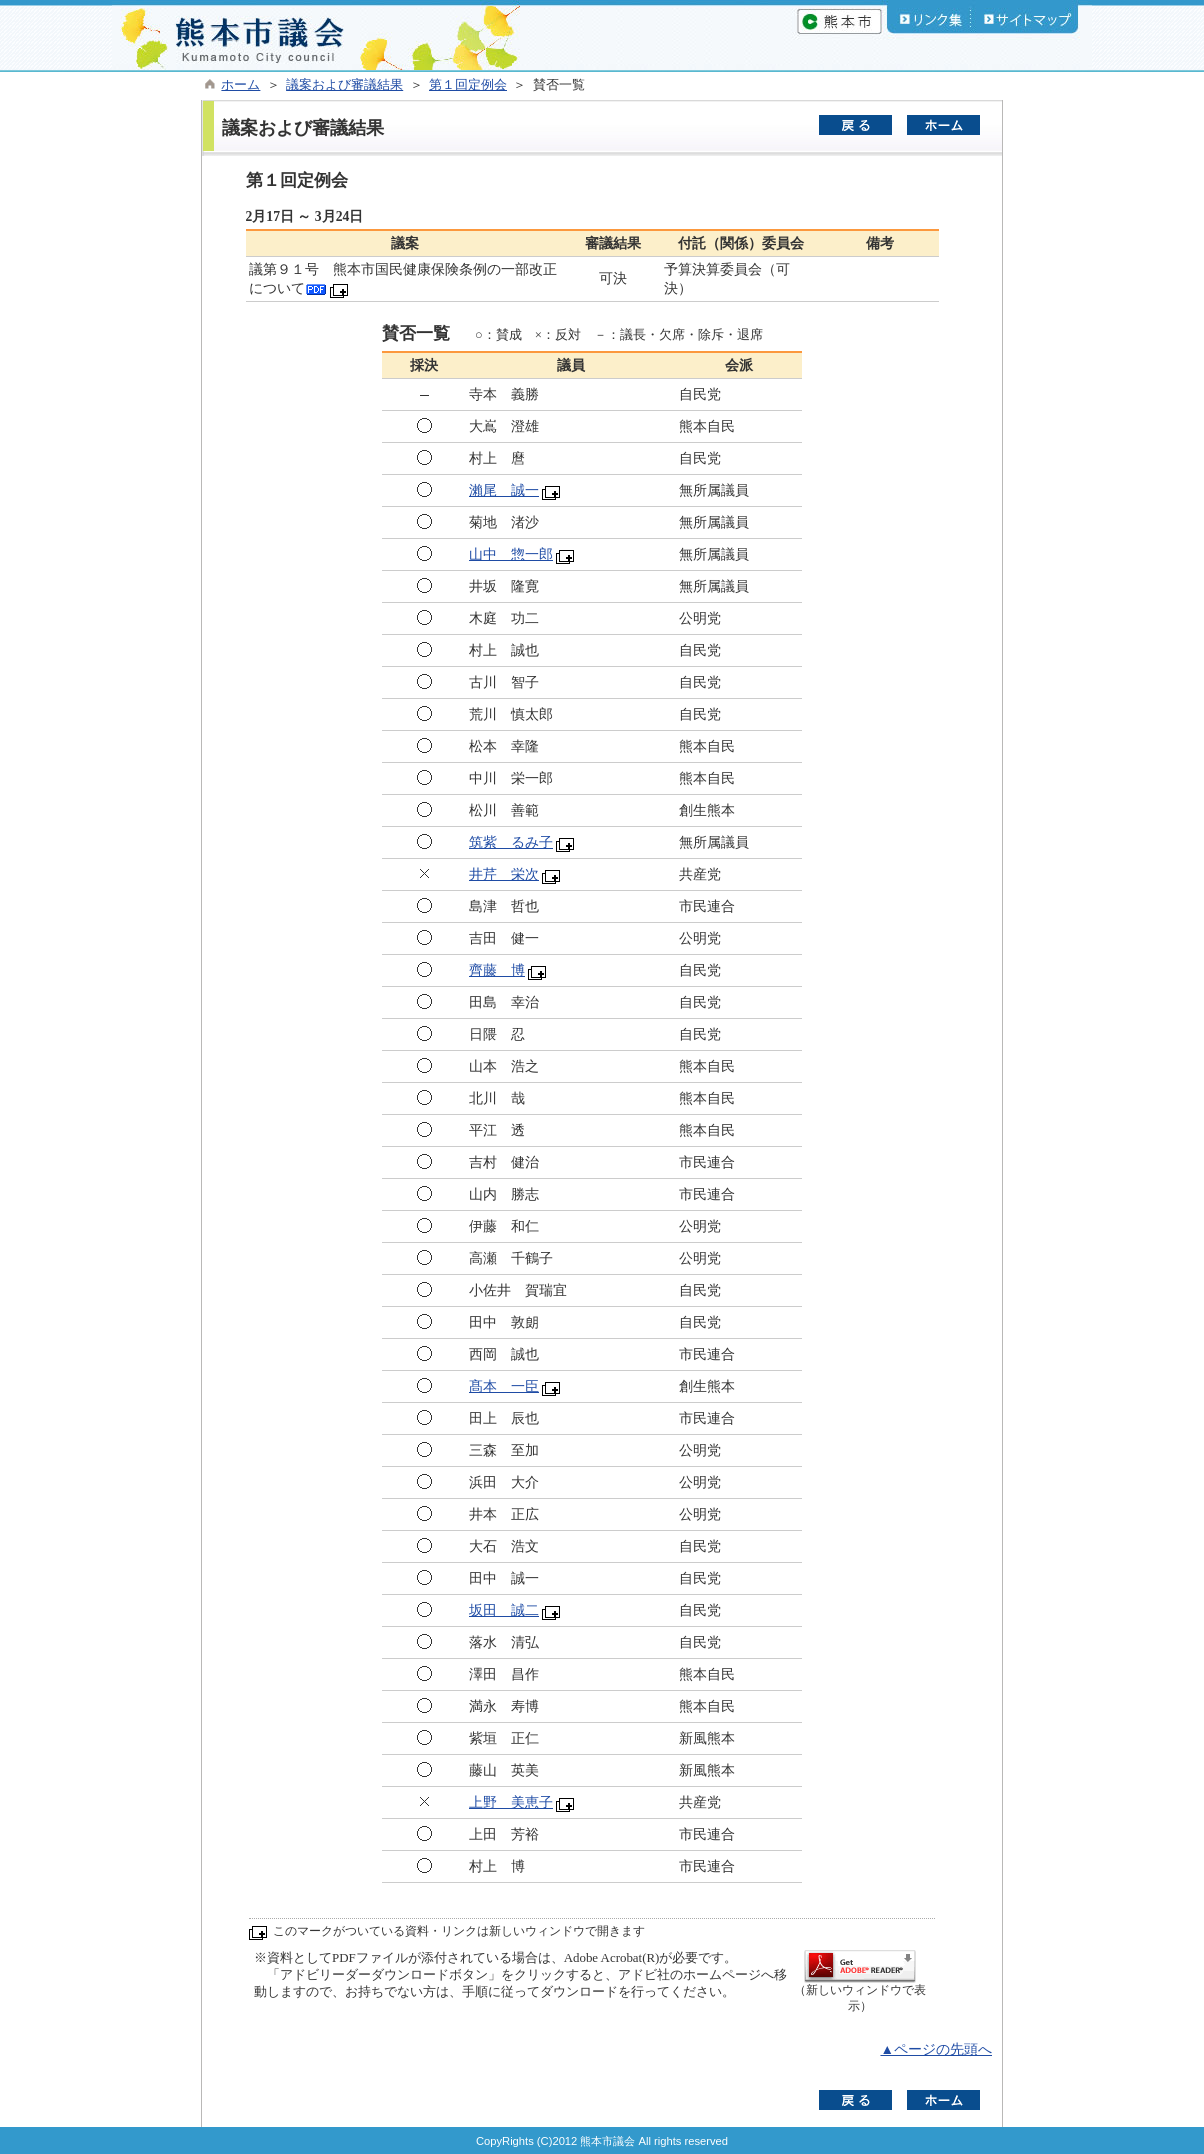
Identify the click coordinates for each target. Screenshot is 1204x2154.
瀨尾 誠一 (504, 490)
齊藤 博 (497, 970)
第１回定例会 (468, 85)
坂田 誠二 (504, 1610)
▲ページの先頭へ (936, 2049)
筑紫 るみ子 (511, 842)
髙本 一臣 (504, 1386)
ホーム (240, 85)
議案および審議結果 (344, 85)
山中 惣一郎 (511, 554)
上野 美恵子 (511, 1802)
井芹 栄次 (504, 874)
